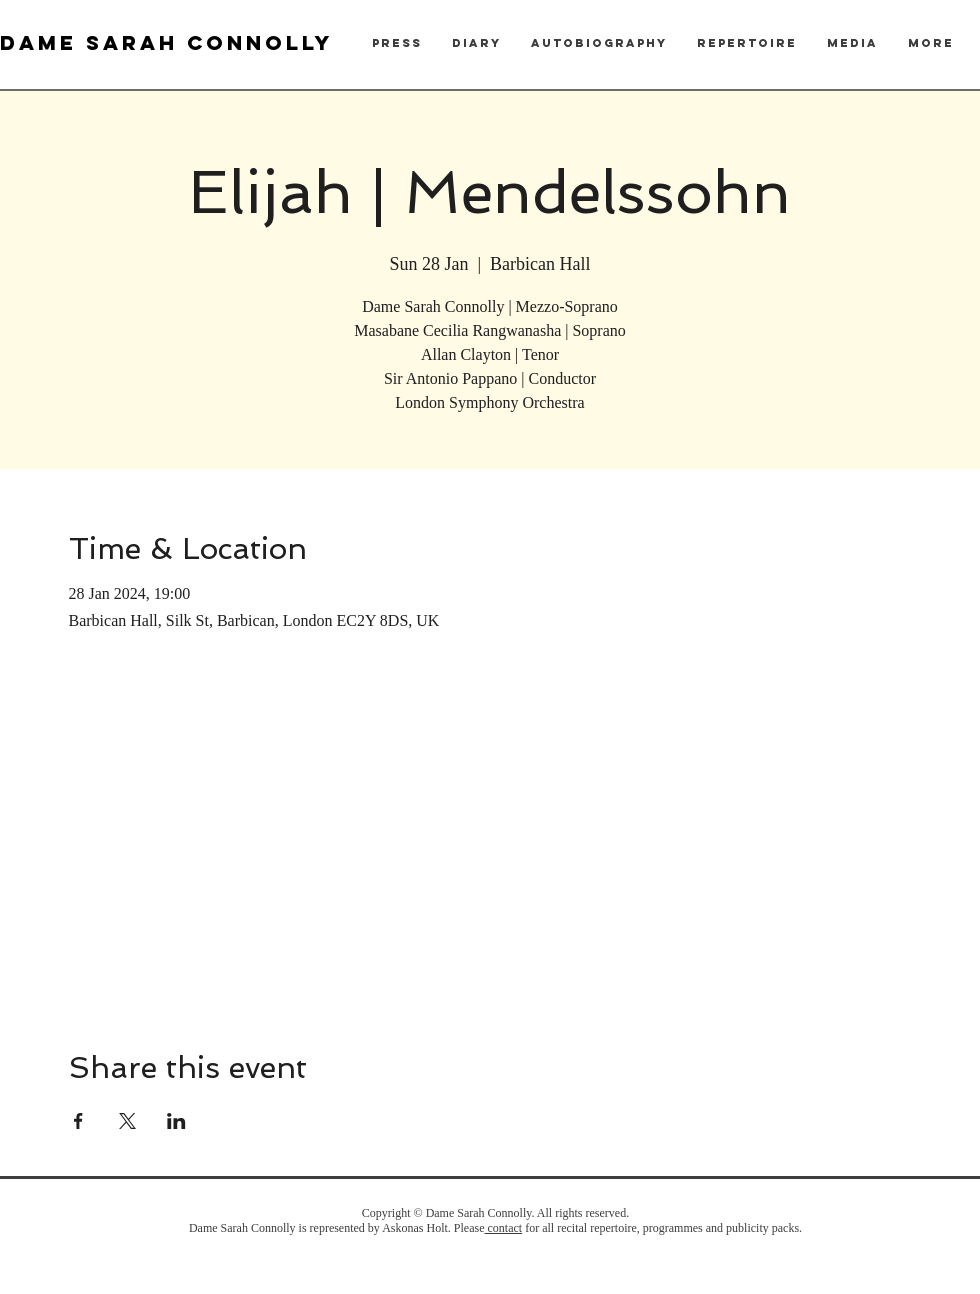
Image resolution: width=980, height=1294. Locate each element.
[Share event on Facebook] (78, 1121)
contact (504, 1228)
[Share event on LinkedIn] (176, 1121)
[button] (397, 43)
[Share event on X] (127, 1121)
